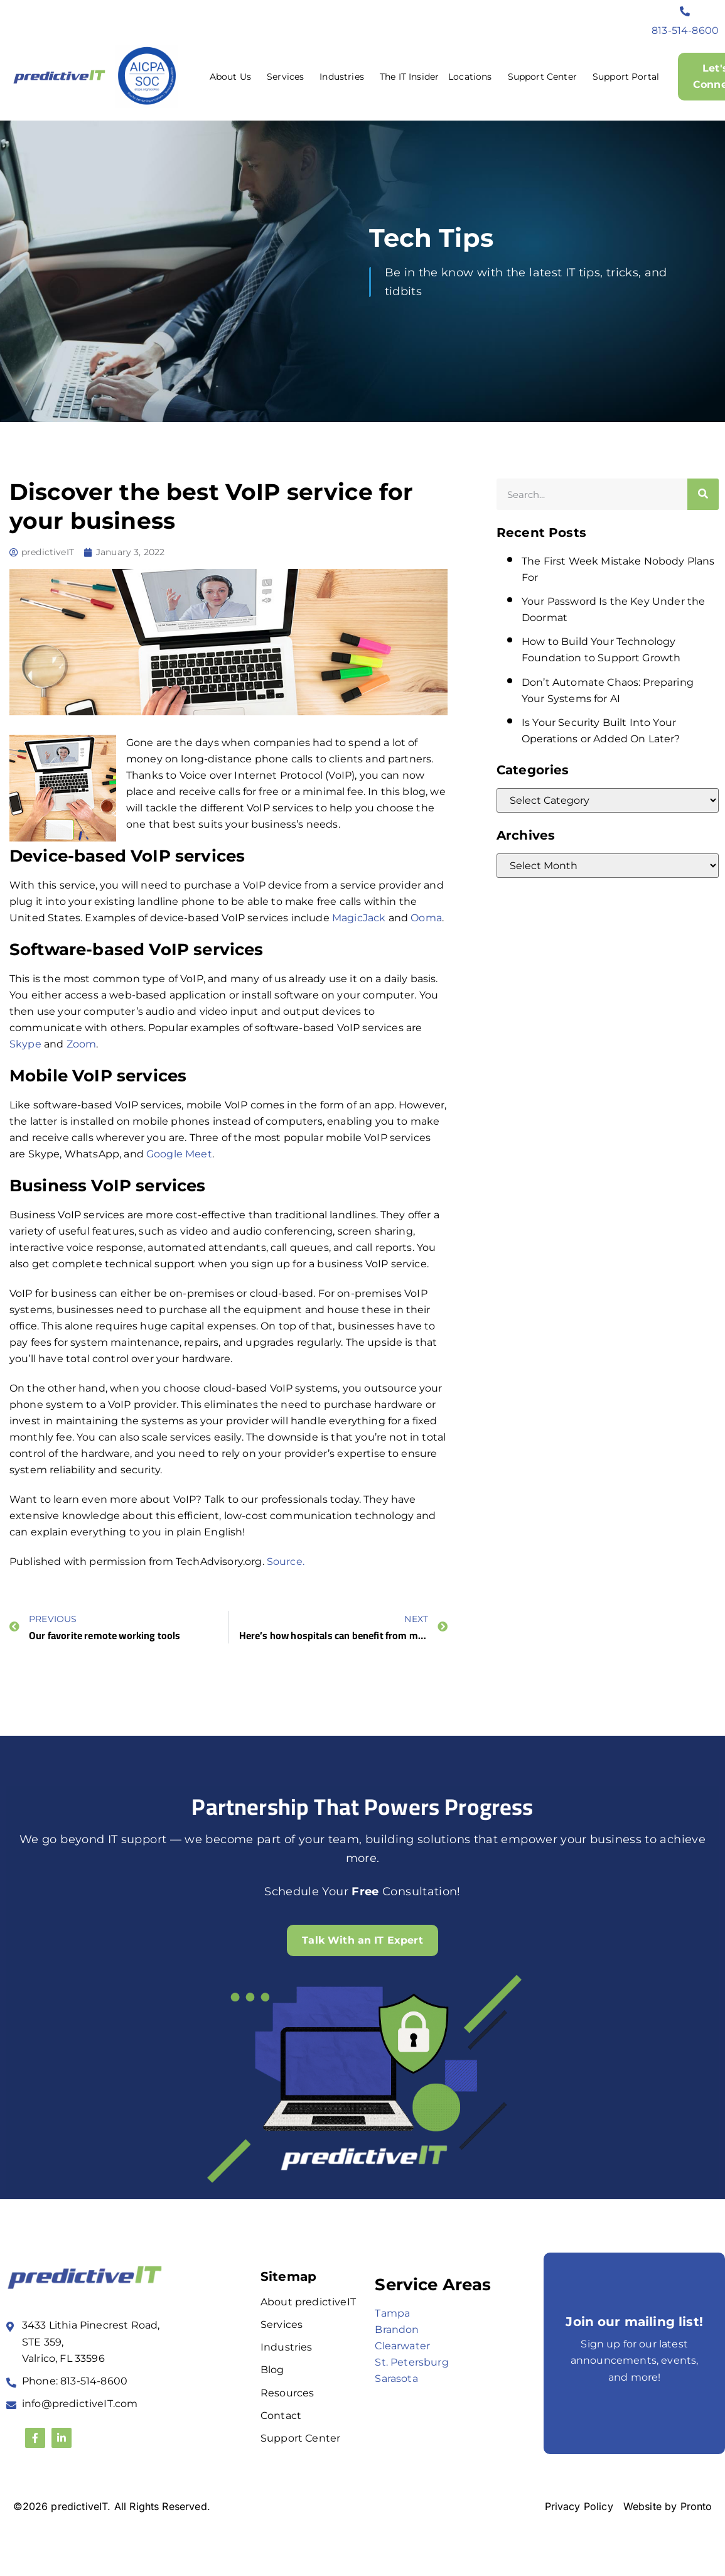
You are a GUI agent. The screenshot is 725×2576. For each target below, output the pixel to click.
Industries (345, 76)
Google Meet (179, 1154)
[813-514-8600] (685, 11)
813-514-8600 (685, 30)
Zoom (82, 1044)
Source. (285, 1561)
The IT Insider (409, 76)
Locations (473, 76)
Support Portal (626, 76)
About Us (233, 76)
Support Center (545, 76)
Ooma (426, 918)
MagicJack (358, 918)
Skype (25, 1044)
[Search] (703, 494)
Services (288, 76)
